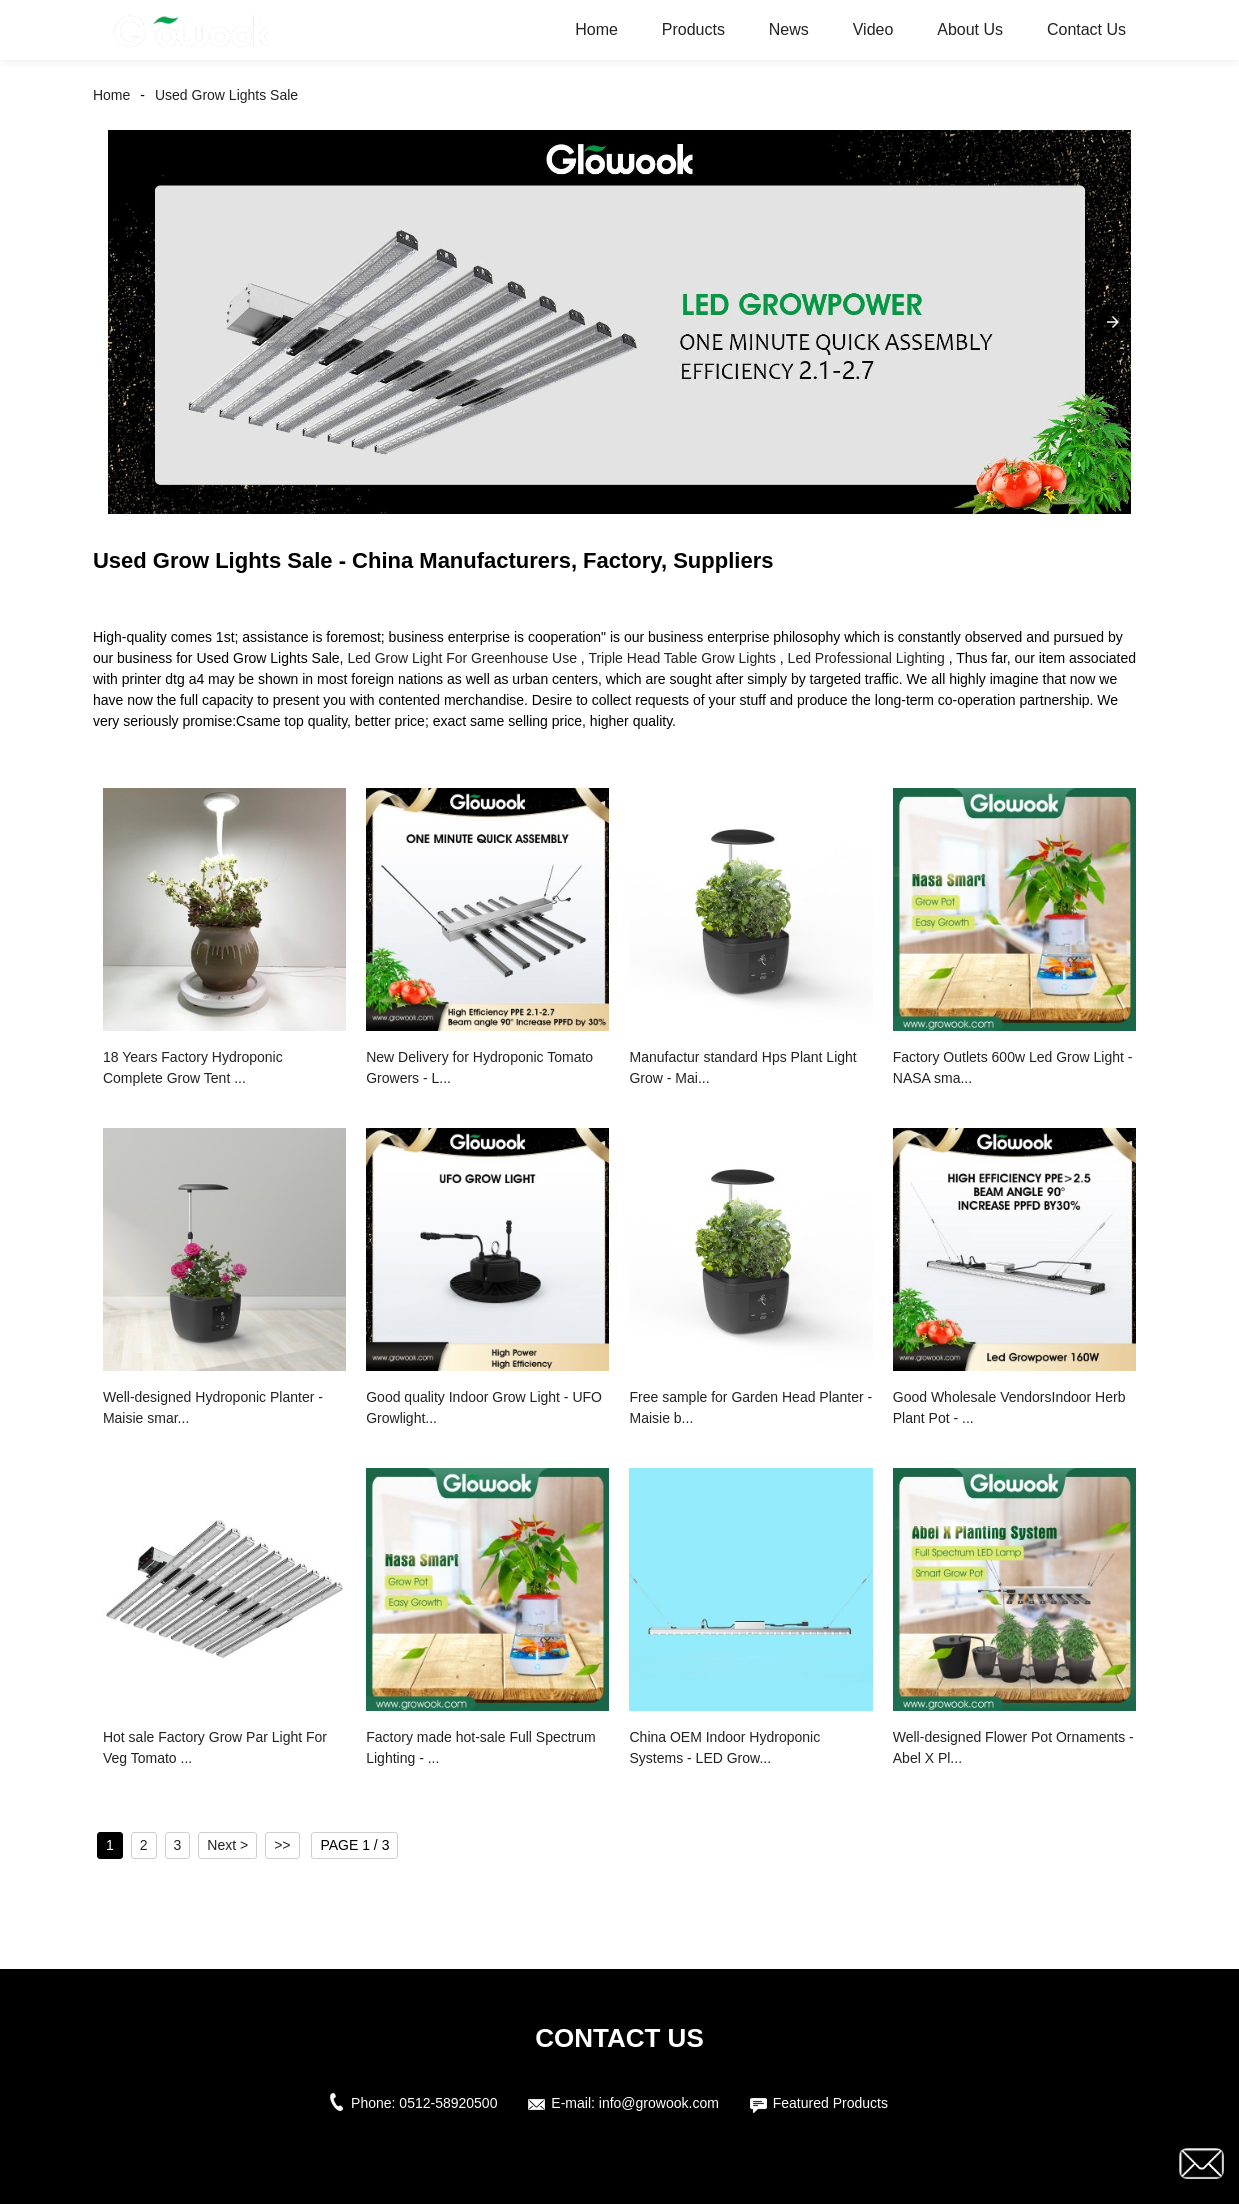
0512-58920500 (448, 2103)
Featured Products (830, 2103)
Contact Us (1086, 29)
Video (873, 29)
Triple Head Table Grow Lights (682, 658)
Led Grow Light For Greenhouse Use (462, 658)
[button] (1113, 322)
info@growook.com (659, 2103)
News (789, 29)
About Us (970, 29)
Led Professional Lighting (866, 658)
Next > (227, 1845)
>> (282, 1845)
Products (693, 29)
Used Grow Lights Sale (226, 95)
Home (596, 29)
